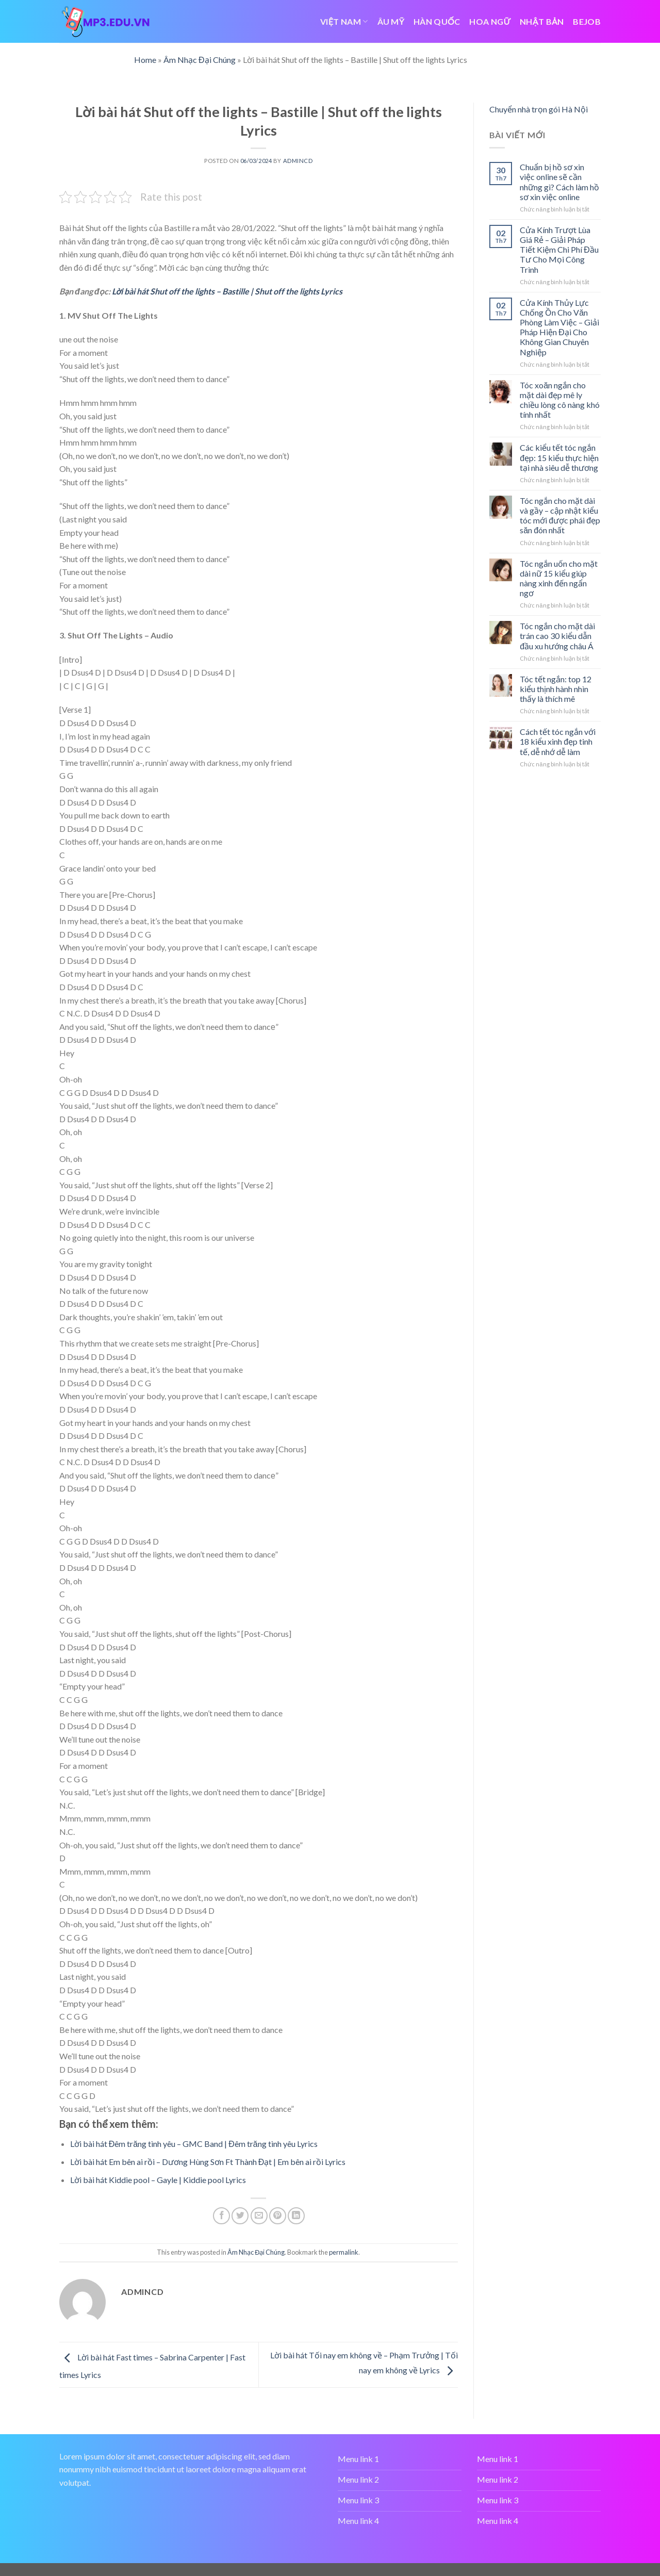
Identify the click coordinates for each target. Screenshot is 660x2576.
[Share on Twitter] (240, 2215)
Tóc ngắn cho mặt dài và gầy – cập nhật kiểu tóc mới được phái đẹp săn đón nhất (560, 515)
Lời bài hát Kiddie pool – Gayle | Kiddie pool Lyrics (158, 2180)
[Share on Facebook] (221, 2215)
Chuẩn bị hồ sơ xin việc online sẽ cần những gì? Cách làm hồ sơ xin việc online (559, 182)
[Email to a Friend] (259, 2215)
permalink (343, 2252)
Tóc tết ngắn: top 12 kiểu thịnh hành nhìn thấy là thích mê (555, 688)
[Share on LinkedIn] (296, 2215)
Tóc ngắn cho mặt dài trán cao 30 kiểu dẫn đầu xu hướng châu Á (557, 635)
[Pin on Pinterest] (277, 2215)
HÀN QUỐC (437, 21)
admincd (298, 160)
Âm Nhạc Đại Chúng (199, 59)
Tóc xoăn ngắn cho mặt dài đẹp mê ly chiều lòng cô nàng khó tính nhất (560, 400)
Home (145, 59)
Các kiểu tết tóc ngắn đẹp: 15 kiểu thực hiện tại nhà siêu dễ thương (559, 457)
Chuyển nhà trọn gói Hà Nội (538, 109)
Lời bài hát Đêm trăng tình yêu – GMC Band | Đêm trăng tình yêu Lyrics (194, 2143)
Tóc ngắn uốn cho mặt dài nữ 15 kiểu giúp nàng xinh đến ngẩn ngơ (559, 578)
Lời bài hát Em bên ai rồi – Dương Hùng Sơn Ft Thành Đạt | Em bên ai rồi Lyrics (208, 2162)
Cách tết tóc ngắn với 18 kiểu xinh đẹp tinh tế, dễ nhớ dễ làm (558, 741)
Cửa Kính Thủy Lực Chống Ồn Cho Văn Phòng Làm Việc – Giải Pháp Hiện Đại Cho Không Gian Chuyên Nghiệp (559, 327)
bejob (587, 21)
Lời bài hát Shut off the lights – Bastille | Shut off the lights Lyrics (227, 291)
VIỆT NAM (344, 21)
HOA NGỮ (489, 21)
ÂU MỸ (391, 21)
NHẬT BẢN (542, 21)
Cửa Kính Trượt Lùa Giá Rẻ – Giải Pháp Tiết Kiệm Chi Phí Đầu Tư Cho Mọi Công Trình (559, 249)
